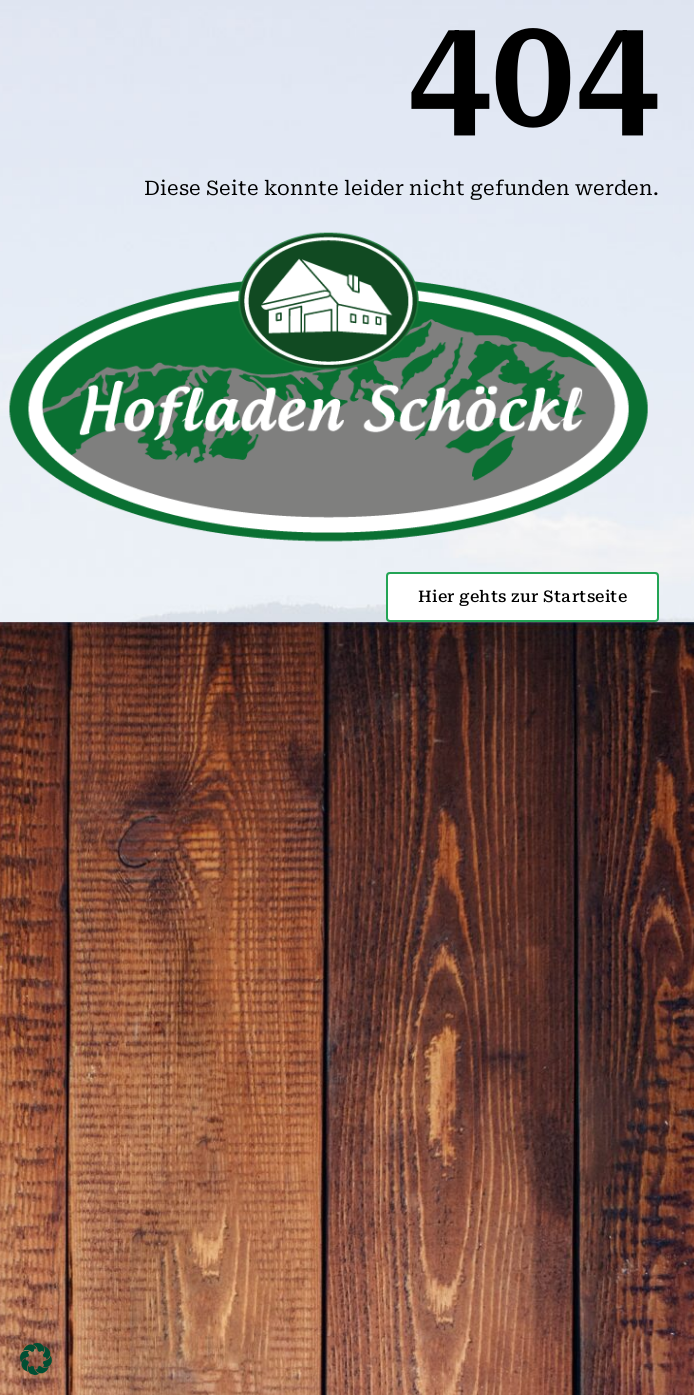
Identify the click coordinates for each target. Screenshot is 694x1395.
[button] (36, 1359)
